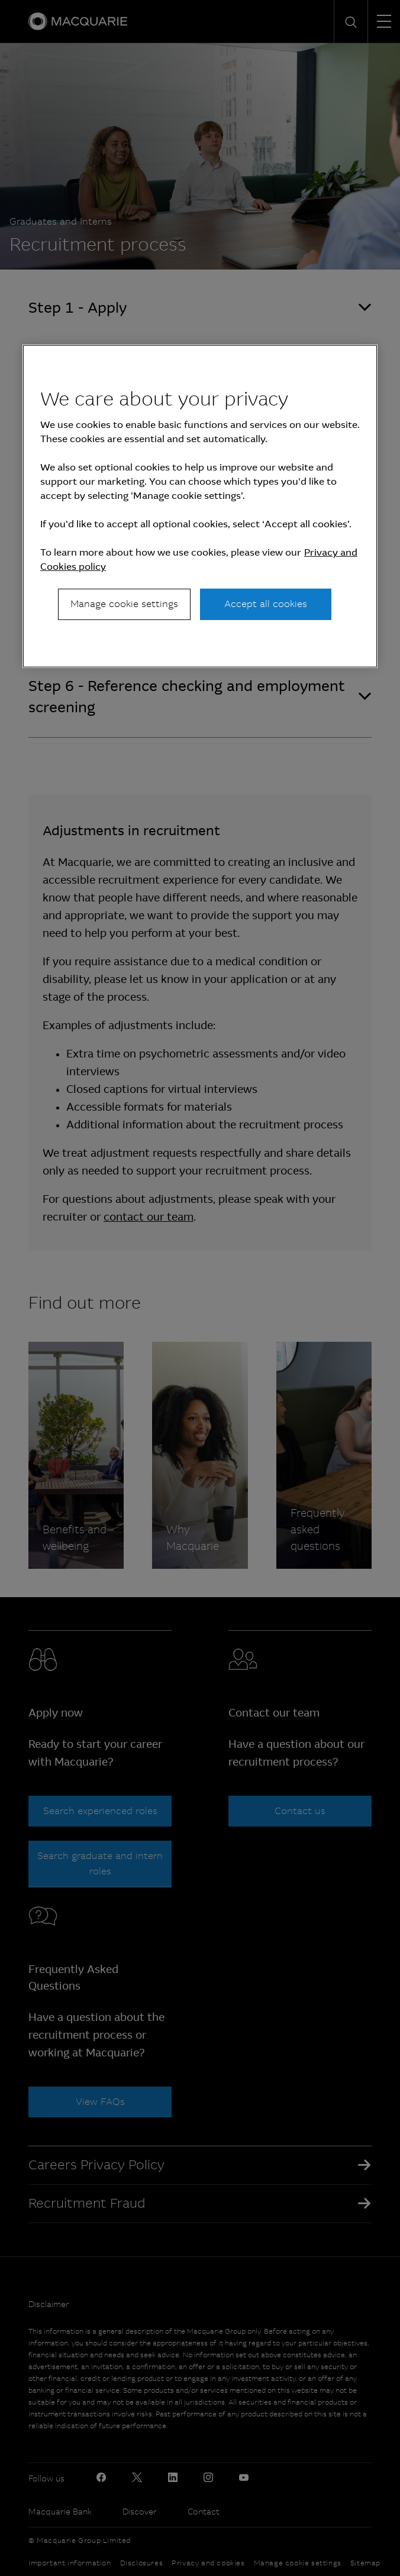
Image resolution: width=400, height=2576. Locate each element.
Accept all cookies (265, 604)
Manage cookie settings (124, 604)
